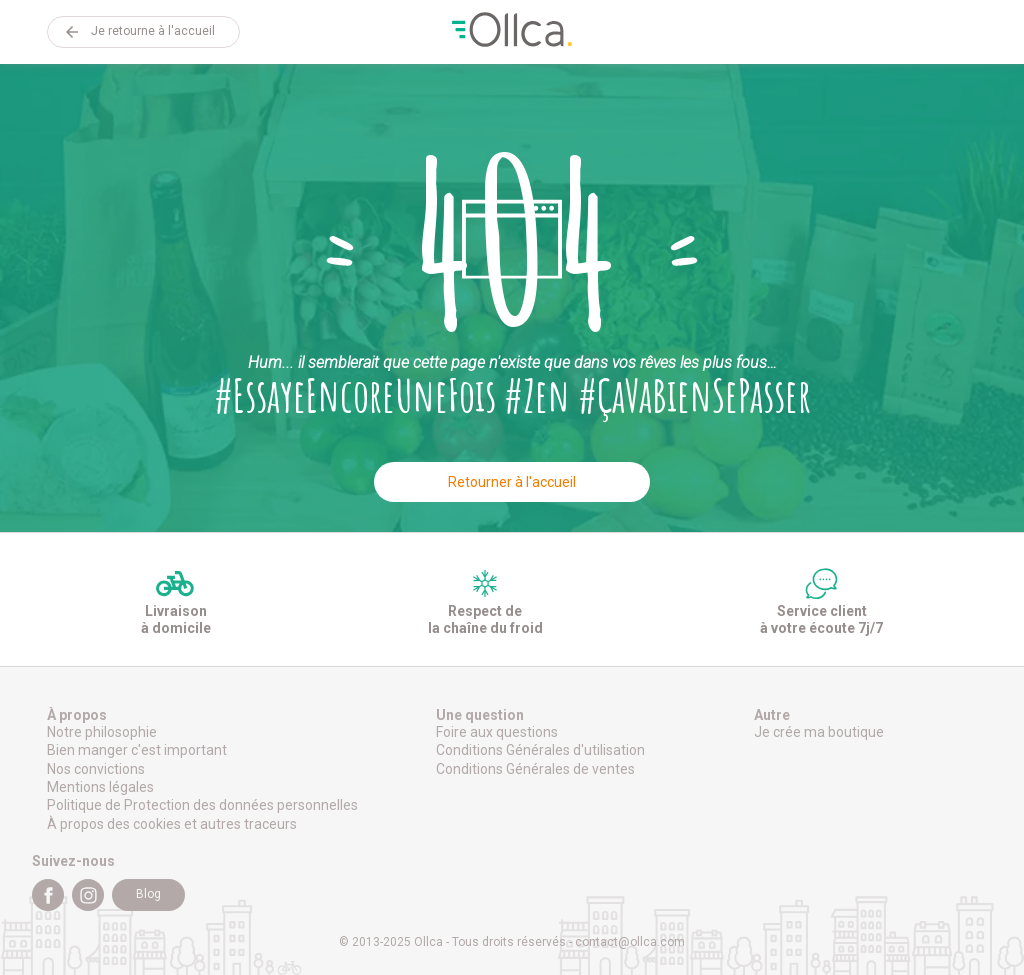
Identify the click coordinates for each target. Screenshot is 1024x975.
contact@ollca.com (630, 942)
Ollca (512, 32)
